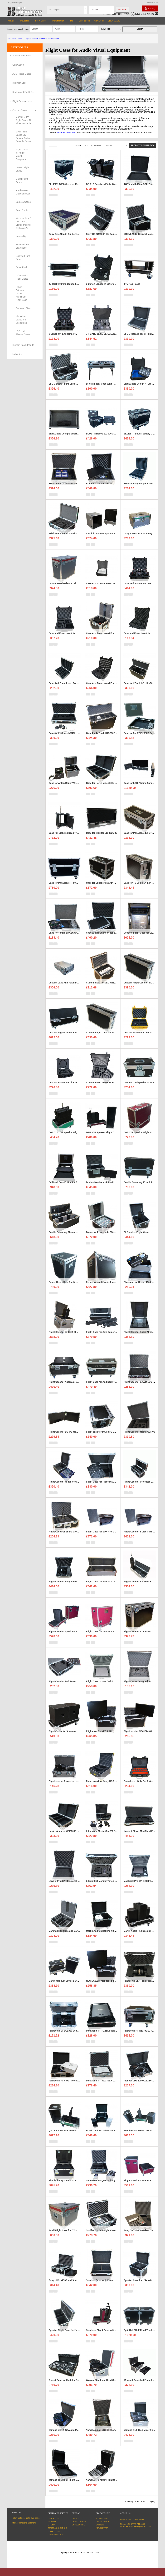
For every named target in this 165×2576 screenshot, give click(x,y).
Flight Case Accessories (23, 101)
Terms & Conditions (57, 2528)
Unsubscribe (78, 2525)
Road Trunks (22, 210)
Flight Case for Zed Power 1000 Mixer (69, 1688)
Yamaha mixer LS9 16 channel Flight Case (108, 2436)
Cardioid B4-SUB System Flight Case (106, 540)
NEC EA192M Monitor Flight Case (104, 1987)
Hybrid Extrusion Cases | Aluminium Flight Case (21, 293)
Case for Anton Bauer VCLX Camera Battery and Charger (79, 789)
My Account (102, 2518)
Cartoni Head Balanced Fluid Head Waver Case (74, 590)
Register (11, 3)
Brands (75, 2518)
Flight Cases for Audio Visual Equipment (42, 39)
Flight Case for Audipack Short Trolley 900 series (75, 1388)
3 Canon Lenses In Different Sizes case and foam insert (115, 290)
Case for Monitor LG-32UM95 (101, 839)
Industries (17, 354)
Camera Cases (23, 202)
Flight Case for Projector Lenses (141, 1488)
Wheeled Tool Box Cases (22, 246)
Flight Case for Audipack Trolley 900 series (109, 1388)
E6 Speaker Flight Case (136, 1238)
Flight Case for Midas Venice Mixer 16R (70, 1488)
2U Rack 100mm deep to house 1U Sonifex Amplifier (76, 290)
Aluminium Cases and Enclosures (21, 319)
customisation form (67, 132)
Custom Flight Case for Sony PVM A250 (107, 1039)
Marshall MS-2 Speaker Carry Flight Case (70, 1937)
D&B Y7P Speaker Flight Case (139, 1139)
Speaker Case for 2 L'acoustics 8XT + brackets (111, 2286)
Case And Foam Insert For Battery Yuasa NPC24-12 (113, 639)
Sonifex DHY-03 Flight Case (101, 2237)
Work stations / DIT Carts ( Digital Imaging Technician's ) (23, 223)
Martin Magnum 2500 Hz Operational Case (71, 1987)
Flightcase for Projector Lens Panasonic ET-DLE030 (76, 1787)
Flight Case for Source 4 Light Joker (143, 1588)
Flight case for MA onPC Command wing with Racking (115, 1438)
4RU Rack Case (132, 290)
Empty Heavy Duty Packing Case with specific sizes (76, 1288)
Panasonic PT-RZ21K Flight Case (103, 2037)
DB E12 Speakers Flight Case (101, 190)
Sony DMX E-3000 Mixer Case (139, 2237)
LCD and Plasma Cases (23, 333)
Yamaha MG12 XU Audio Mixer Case (68, 2436)
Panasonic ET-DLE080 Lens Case (66, 2037)
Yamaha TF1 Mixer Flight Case (65, 2486)
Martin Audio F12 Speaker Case (140, 1937)
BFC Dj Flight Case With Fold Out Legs (107, 390)
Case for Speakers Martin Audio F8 (104, 889)
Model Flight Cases (22, 180)
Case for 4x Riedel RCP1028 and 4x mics (108, 739)
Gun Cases (18, 64)
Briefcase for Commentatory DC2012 (68, 490)
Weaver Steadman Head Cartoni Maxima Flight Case (114, 2386)
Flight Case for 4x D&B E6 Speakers (68, 1338)
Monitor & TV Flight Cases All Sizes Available (23, 120)
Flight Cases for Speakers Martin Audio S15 (72, 1737)
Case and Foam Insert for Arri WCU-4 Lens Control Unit (78, 639)
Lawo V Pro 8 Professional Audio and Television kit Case (79, 1887)
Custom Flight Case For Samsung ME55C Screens (75, 1039)
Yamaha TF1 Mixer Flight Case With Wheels (109, 2486)
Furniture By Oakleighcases (23, 192)
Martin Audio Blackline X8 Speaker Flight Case (111, 1937)
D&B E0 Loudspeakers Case (139, 1089)
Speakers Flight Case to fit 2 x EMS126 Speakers (112, 2336)
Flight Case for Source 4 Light (102, 1588)
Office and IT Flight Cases (22, 277)
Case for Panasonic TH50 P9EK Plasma (70, 889)
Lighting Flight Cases (23, 258)
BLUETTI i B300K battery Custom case (144, 440)
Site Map (52, 2525)
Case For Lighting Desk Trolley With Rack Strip (74, 839)
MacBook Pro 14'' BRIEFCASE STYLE (144, 1887)
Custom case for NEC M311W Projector (107, 989)
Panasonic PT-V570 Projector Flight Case (71, 2087)
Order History (103, 2522)
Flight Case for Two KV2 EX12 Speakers (107, 1638)
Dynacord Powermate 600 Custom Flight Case (110, 1238)
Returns (52, 2522)
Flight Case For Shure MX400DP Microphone (72, 1538)
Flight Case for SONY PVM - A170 (104, 1538)
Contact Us (53, 2518)
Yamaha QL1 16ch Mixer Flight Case (143, 2436)
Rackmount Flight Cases (23, 92)
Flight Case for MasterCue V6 (139, 1438)
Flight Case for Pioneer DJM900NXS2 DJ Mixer (111, 1488)
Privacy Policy (55, 2531)
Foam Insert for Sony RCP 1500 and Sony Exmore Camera (117, 1787)
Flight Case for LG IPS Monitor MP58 (68, 1438)
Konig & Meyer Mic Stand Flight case (143, 1837)
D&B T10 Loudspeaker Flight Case (67, 1139)
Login (19, 3)
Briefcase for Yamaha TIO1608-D (103, 490)
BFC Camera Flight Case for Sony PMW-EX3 (72, 390)
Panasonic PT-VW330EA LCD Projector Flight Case (113, 2087)
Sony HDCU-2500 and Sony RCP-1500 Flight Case (75, 2286)
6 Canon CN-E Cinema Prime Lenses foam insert (75, 340)
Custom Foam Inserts (23, 345)
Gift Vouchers (79, 2522)
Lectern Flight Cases (22, 169)
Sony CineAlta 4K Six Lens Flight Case (69, 240)
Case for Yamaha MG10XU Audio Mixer (69, 939)
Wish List (100, 2525)
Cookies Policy (55, 2534)
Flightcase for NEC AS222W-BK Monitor (107, 1737)
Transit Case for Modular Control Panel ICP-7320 (75, 2386)
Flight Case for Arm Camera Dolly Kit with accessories (115, 1338)
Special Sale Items (21, 55)
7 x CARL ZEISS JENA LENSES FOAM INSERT (111, 340)
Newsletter (102, 2528)
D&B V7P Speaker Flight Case (102, 1139)
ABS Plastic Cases (21, 74)
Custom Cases (16, 39)
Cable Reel (21, 267)
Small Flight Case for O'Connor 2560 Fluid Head (74, 2237)
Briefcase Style (23, 308)
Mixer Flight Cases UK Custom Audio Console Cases (23, 136)
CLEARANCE (19, 83)
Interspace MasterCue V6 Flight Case (106, 1837)
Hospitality (21, 236)
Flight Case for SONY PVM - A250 (141, 1538)
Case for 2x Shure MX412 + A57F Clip (68, 739)
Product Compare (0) (142, 145)
